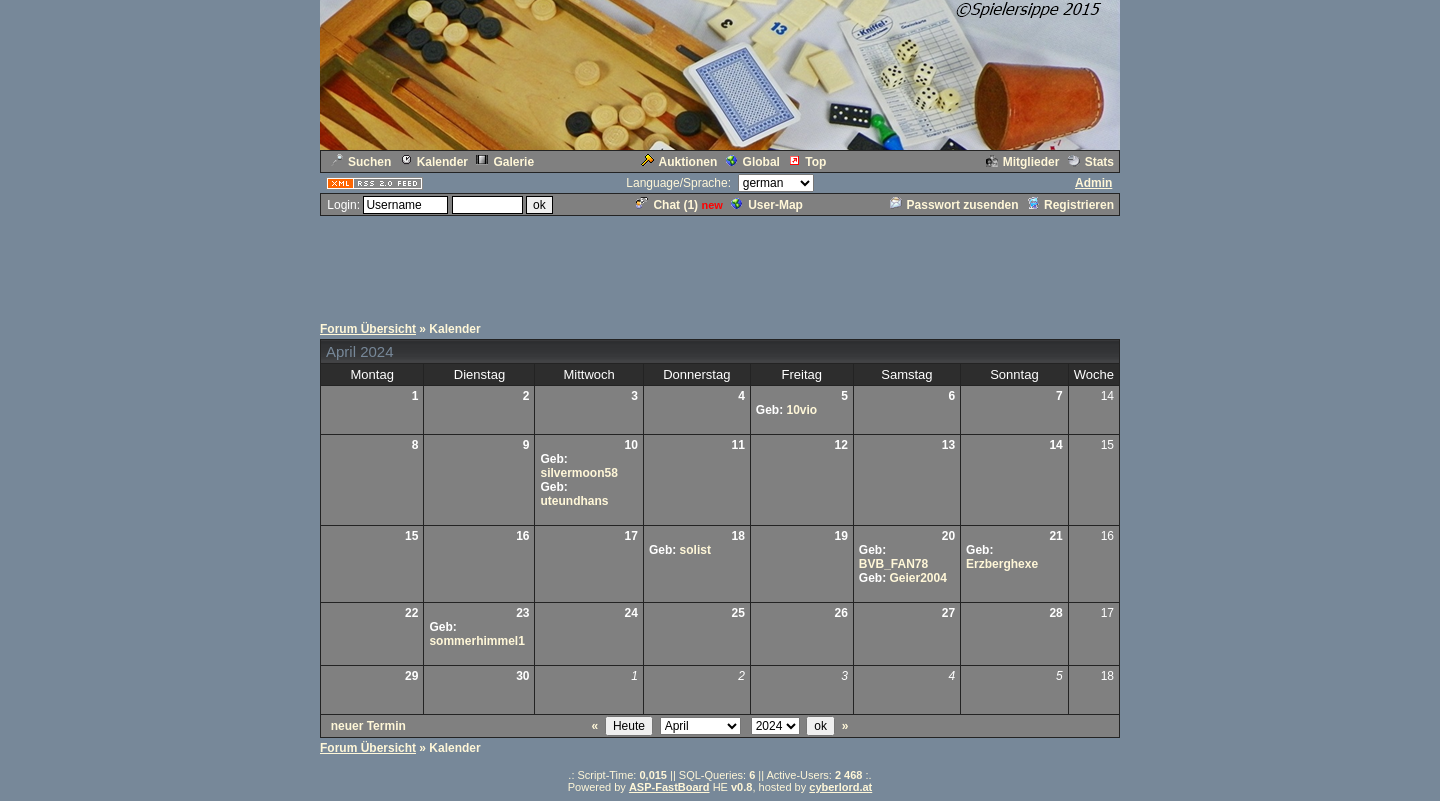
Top (807, 162)
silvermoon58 (578, 473)
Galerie (505, 162)
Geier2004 (918, 578)
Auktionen (679, 162)
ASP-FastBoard (669, 787)
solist (695, 550)
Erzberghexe (1002, 564)
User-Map (767, 205)
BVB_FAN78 (893, 564)
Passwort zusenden (954, 205)
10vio (801, 410)
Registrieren (1070, 205)
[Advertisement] (720, 263)
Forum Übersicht (368, 329)
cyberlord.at (840, 787)
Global (753, 162)
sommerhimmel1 (476, 641)
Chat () (667, 205)
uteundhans (574, 501)
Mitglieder (1023, 162)
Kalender (434, 162)
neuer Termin (368, 726)
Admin (1093, 183)
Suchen (361, 162)
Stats (1091, 162)
